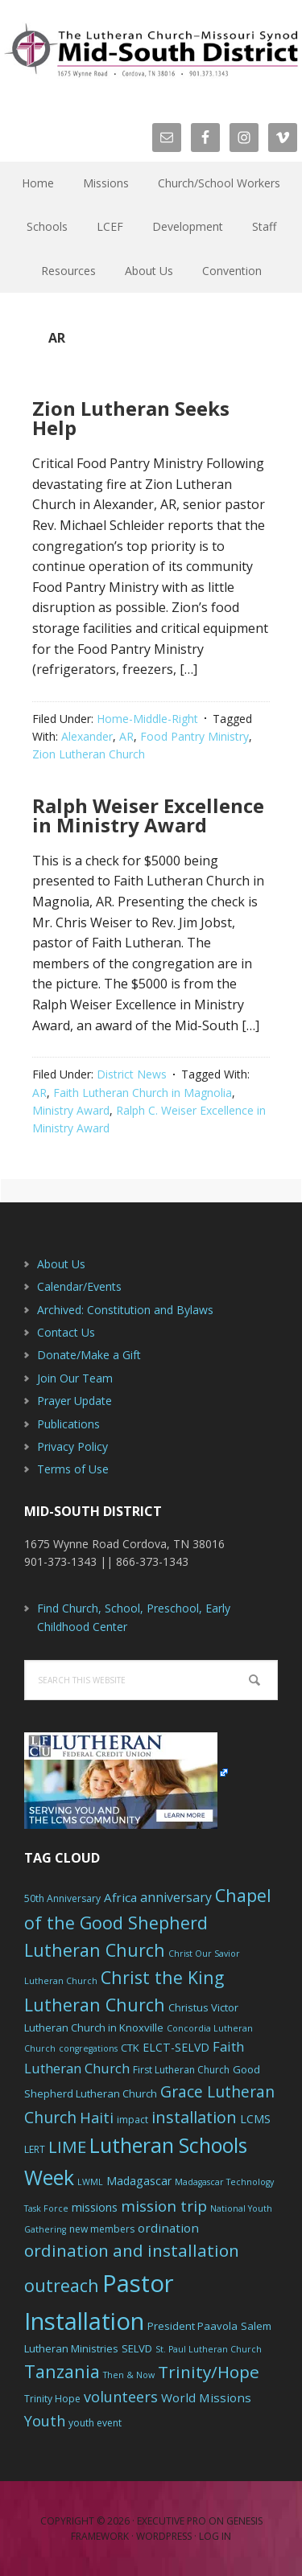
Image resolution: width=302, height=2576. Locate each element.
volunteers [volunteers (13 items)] (121, 2396)
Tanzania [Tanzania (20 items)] (62, 2371)
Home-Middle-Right (147, 718)
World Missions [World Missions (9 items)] (206, 2397)
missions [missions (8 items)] (95, 2207)
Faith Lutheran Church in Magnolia (142, 1092)
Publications (68, 1424)
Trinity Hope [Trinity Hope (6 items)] (52, 2398)
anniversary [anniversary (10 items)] (176, 1897)
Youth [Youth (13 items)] (44, 2420)
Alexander (87, 736)
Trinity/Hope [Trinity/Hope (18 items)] (208, 2371)
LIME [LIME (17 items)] (67, 2146)
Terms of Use (73, 1469)
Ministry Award (71, 1110)
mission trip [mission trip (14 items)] (164, 2206)
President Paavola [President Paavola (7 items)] (192, 2326)
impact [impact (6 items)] (132, 2119)
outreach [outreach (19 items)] (61, 2285)
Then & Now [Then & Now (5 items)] (129, 2375)
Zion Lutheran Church (88, 754)
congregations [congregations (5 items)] (88, 2048)
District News (132, 1074)
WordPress (164, 2536)
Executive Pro (171, 2521)
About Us (61, 1264)
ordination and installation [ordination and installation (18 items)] (131, 2250)
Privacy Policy (72, 1446)
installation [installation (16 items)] (194, 2117)
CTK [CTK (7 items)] (130, 2047)
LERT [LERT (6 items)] (34, 2149)
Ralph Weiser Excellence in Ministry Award (148, 815)
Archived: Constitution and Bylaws (125, 1309)
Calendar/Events (79, 1286)
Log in (215, 2536)
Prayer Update (74, 1400)
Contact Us (66, 1332)
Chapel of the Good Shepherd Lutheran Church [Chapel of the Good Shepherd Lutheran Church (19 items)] (147, 1923)
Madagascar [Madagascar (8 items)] (139, 2180)
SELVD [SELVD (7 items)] (137, 2348)
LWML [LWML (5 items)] (90, 2182)
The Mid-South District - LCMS (151, 50)
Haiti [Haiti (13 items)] (97, 2117)
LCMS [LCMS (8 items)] (255, 2118)
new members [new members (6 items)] (101, 2229)
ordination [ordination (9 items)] (168, 2228)
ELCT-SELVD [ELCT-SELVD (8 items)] (176, 2047)
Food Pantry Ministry (194, 736)
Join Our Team (75, 1378)
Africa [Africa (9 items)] (120, 1897)
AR (126, 736)
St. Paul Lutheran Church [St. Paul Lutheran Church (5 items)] (208, 2349)
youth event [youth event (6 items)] (95, 2423)
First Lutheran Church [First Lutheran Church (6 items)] (181, 2070)
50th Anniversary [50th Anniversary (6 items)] (62, 1898)
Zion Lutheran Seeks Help (131, 418)
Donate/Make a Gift (89, 1354)
